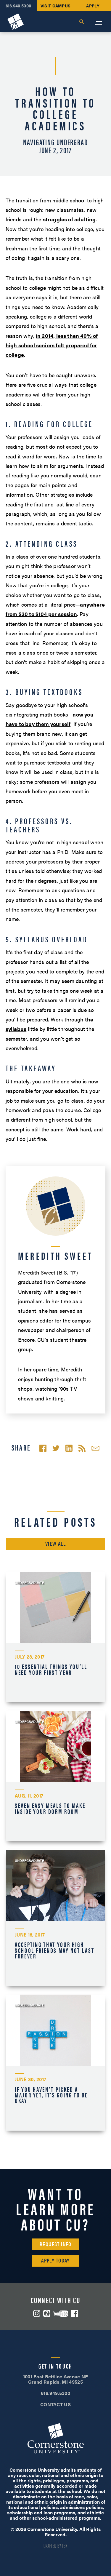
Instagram (36, 2313)
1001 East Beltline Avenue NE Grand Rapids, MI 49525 (55, 2379)
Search (81, 21)
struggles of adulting (69, 219)
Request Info (55, 2244)
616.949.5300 (55, 2393)
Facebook (74, 2313)
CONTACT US (55, 2404)
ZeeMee (46, 2313)
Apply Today (55, 2260)
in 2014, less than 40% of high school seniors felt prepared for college (52, 345)
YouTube (60, 2313)
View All (55, 1543)
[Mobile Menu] (98, 21)
